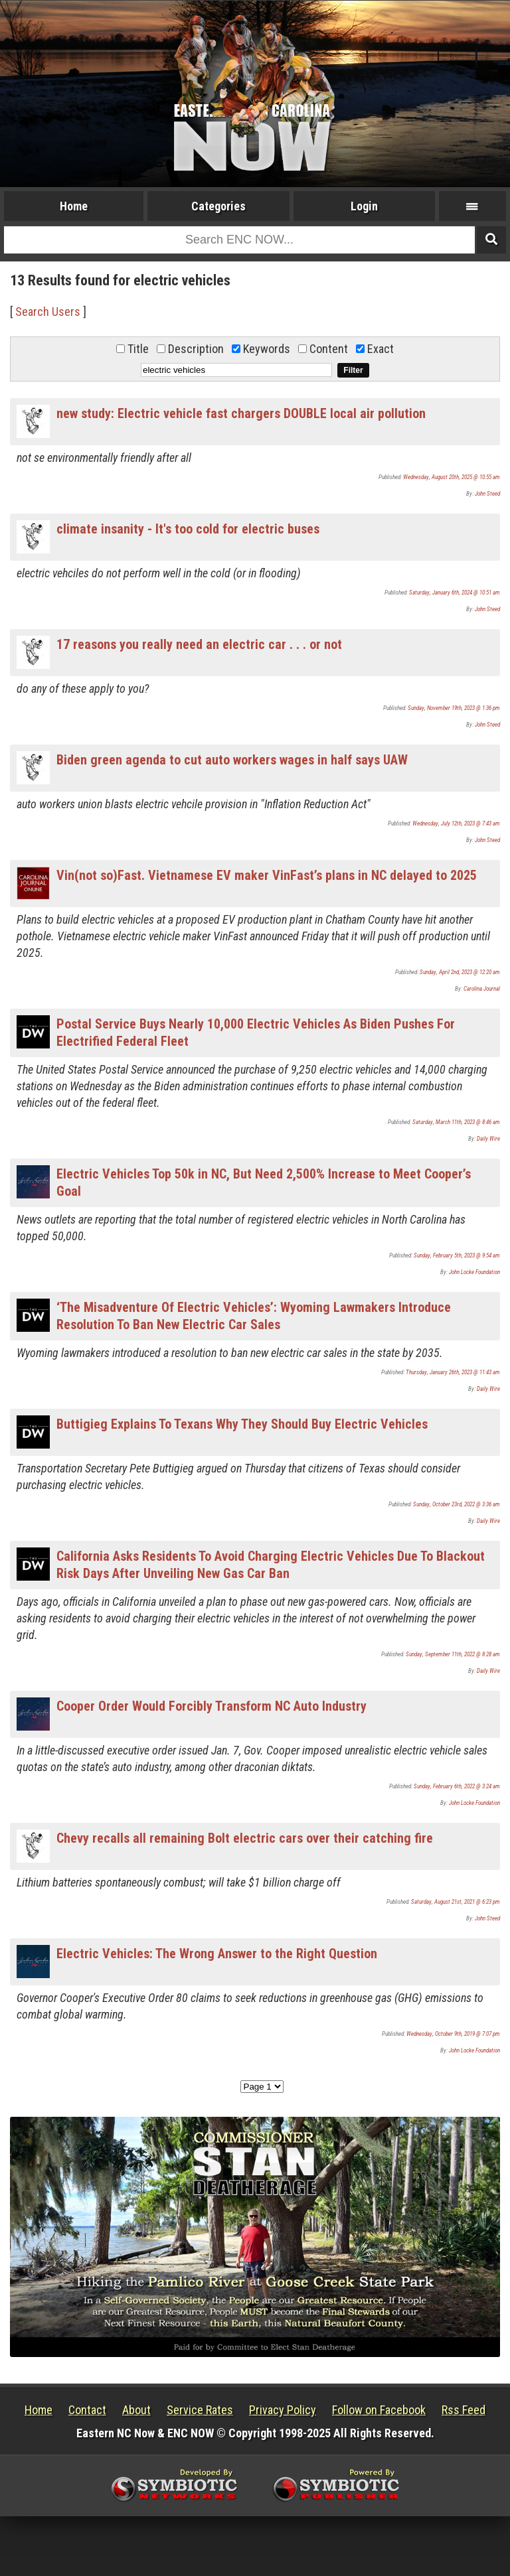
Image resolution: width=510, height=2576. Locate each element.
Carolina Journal (482, 988)
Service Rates (200, 2410)
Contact (87, 2410)
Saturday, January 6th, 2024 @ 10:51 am (454, 592)
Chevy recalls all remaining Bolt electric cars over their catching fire (244, 1838)
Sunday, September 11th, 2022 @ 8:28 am (453, 1654)
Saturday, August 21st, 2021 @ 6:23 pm (455, 1901)
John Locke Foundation (474, 1272)
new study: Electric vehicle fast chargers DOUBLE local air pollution (241, 413)
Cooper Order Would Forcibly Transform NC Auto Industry (211, 1706)
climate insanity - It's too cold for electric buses (187, 529)
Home (74, 206)
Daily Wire (488, 1138)
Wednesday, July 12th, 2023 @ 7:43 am (456, 823)
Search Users (47, 312)
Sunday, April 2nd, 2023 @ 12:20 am (460, 972)
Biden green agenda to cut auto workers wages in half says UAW (232, 760)
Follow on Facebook (379, 2410)
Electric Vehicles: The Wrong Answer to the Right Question (216, 1954)
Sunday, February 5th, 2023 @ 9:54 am (457, 1255)
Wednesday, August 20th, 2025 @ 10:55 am (451, 477)
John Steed (487, 493)
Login (364, 206)
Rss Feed (463, 2410)
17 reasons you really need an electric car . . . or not (199, 644)
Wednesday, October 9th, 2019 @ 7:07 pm (453, 2034)
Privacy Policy (282, 2410)
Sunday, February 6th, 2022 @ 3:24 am (457, 1786)
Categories (218, 206)
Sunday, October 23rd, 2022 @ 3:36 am (456, 1504)
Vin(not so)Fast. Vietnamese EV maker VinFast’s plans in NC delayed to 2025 (266, 875)
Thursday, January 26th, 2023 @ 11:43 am (453, 1372)
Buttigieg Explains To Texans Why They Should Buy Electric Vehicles (242, 1424)
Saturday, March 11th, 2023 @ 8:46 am (456, 1122)
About (136, 2410)
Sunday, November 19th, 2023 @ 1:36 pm (454, 708)
